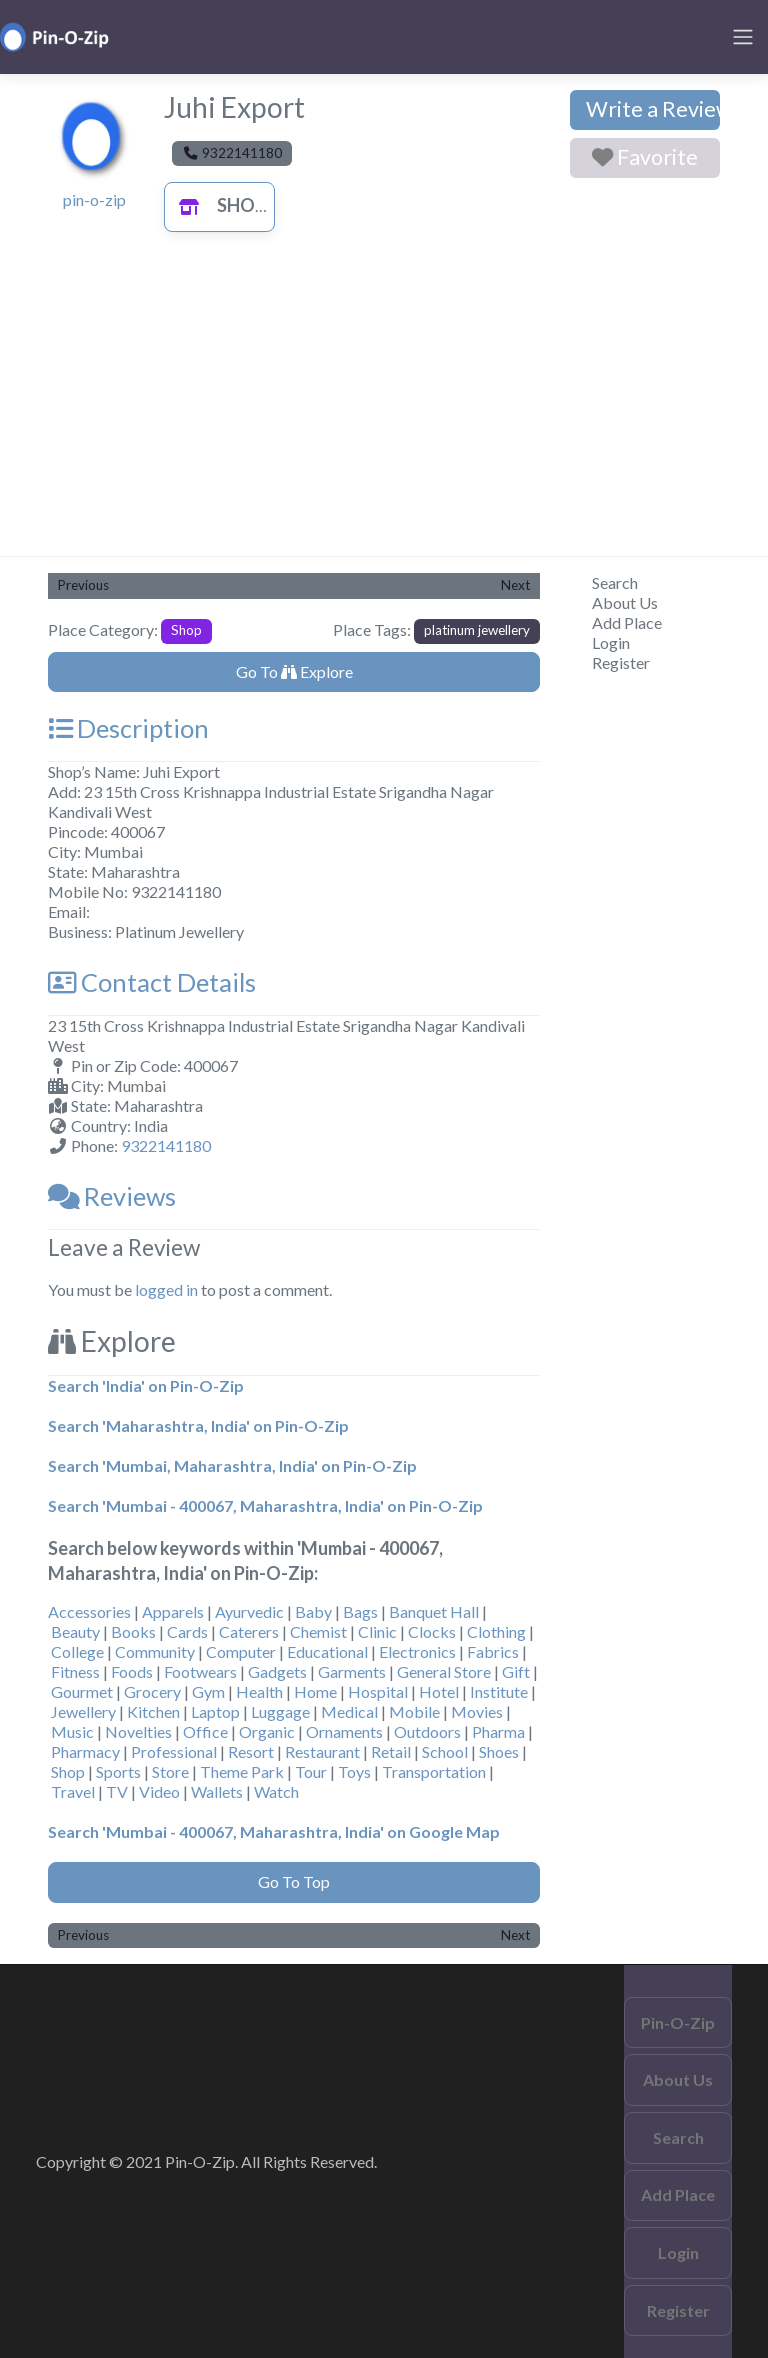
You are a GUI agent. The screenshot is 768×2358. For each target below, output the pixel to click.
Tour (311, 1771)
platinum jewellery (477, 630)
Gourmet (82, 1691)
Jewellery (83, 1711)
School (445, 1751)
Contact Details (152, 982)
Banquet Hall (434, 1611)
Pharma (498, 1731)
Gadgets (277, 1671)
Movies (477, 1711)
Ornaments (344, 1731)
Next (515, 585)
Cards (187, 1631)
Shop (217, 205)
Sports (118, 1771)
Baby (313, 1611)
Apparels (173, 1611)
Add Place (627, 622)
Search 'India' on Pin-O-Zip (146, 1385)
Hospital (378, 1691)
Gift (516, 1671)
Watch (276, 1791)
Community (155, 1651)
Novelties (138, 1731)
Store (170, 1771)
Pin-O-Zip (678, 2022)
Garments (352, 1671)
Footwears (200, 1671)
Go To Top (294, 1881)
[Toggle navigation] (743, 37)
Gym (208, 1691)
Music (72, 1731)
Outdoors (427, 1731)
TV (117, 1791)
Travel (73, 1791)
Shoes (499, 1751)
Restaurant (322, 1751)
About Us (625, 602)
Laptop (215, 1711)
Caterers (249, 1631)
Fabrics (493, 1651)
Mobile (414, 1711)
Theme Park (242, 1771)
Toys (354, 1771)
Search (615, 582)
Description (128, 728)
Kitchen (153, 1711)
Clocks (432, 1631)
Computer (241, 1651)
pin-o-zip (94, 199)
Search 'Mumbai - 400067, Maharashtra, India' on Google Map (274, 1831)
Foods (132, 1671)
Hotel (439, 1691)
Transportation (434, 1771)
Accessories (89, 1611)
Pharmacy (85, 1751)
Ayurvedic (249, 1611)
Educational (327, 1651)
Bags (360, 1611)
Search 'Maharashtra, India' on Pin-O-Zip (198, 1425)
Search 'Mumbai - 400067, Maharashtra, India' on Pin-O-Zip (265, 1505)
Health (259, 1691)
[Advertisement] (384, 406)
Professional (174, 1751)
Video (159, 1791)
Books (133, 1631)
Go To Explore (294, 671)
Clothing (496, 1631)
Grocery (152, 1691)
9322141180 (166, 1145)
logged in (166, 1289)
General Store (444, 1671)
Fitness (75, 1671)
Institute (499, 1691)
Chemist (318, 1631)
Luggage (280, 1711)
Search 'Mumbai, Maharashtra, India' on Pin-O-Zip (232, 1465)
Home (315, 1691)
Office (205, 1731)
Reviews (112, 1196)
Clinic (377, 1631)
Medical (349, 1711)
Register (621, 662)
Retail (391, 1751)
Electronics (417, 1651)
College (77, 1651)
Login (611, 642)
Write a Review (653, 109)
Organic (267, 1731)
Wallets (217, 1791)
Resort (251, 1751)
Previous (83, 585)
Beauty (75, 1631)
